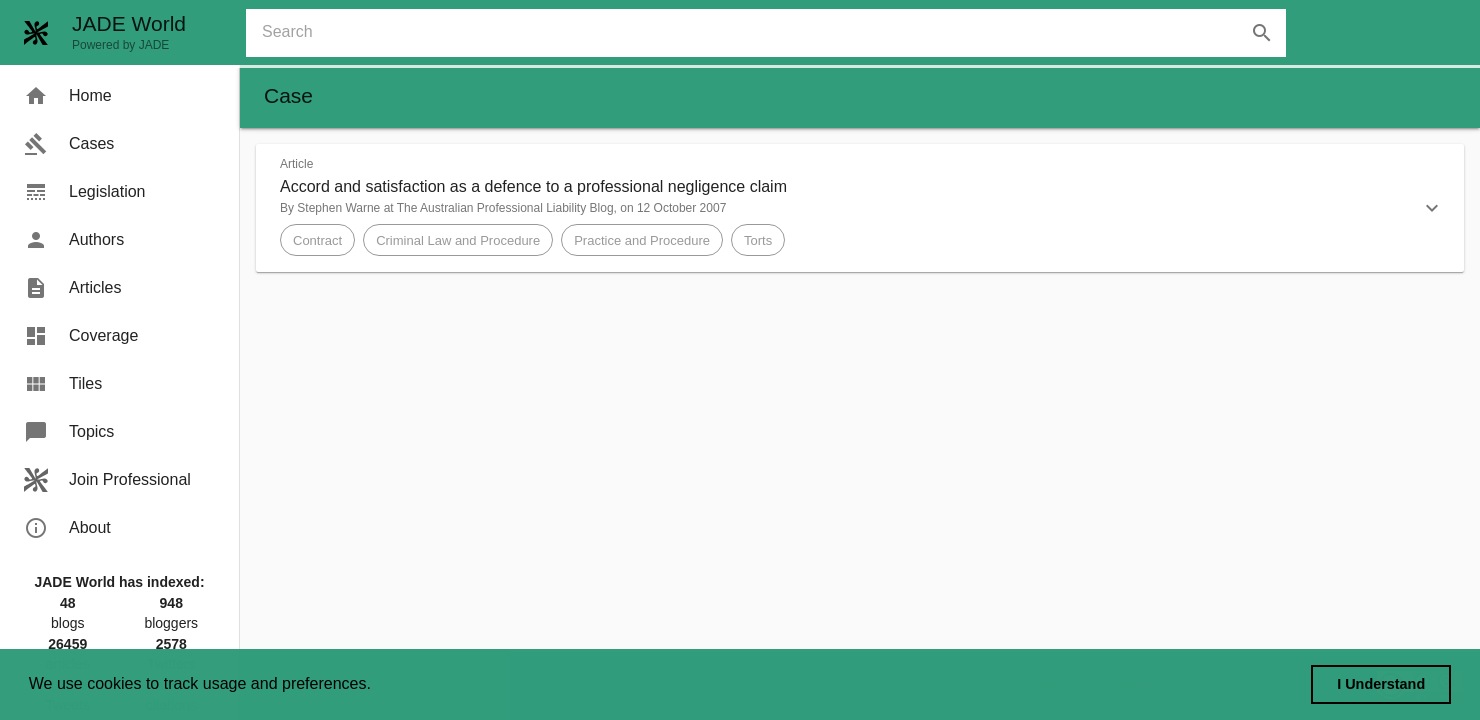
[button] (860, 208)
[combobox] (774, 33)
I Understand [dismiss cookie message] (1381, 684)
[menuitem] (119, 96)
